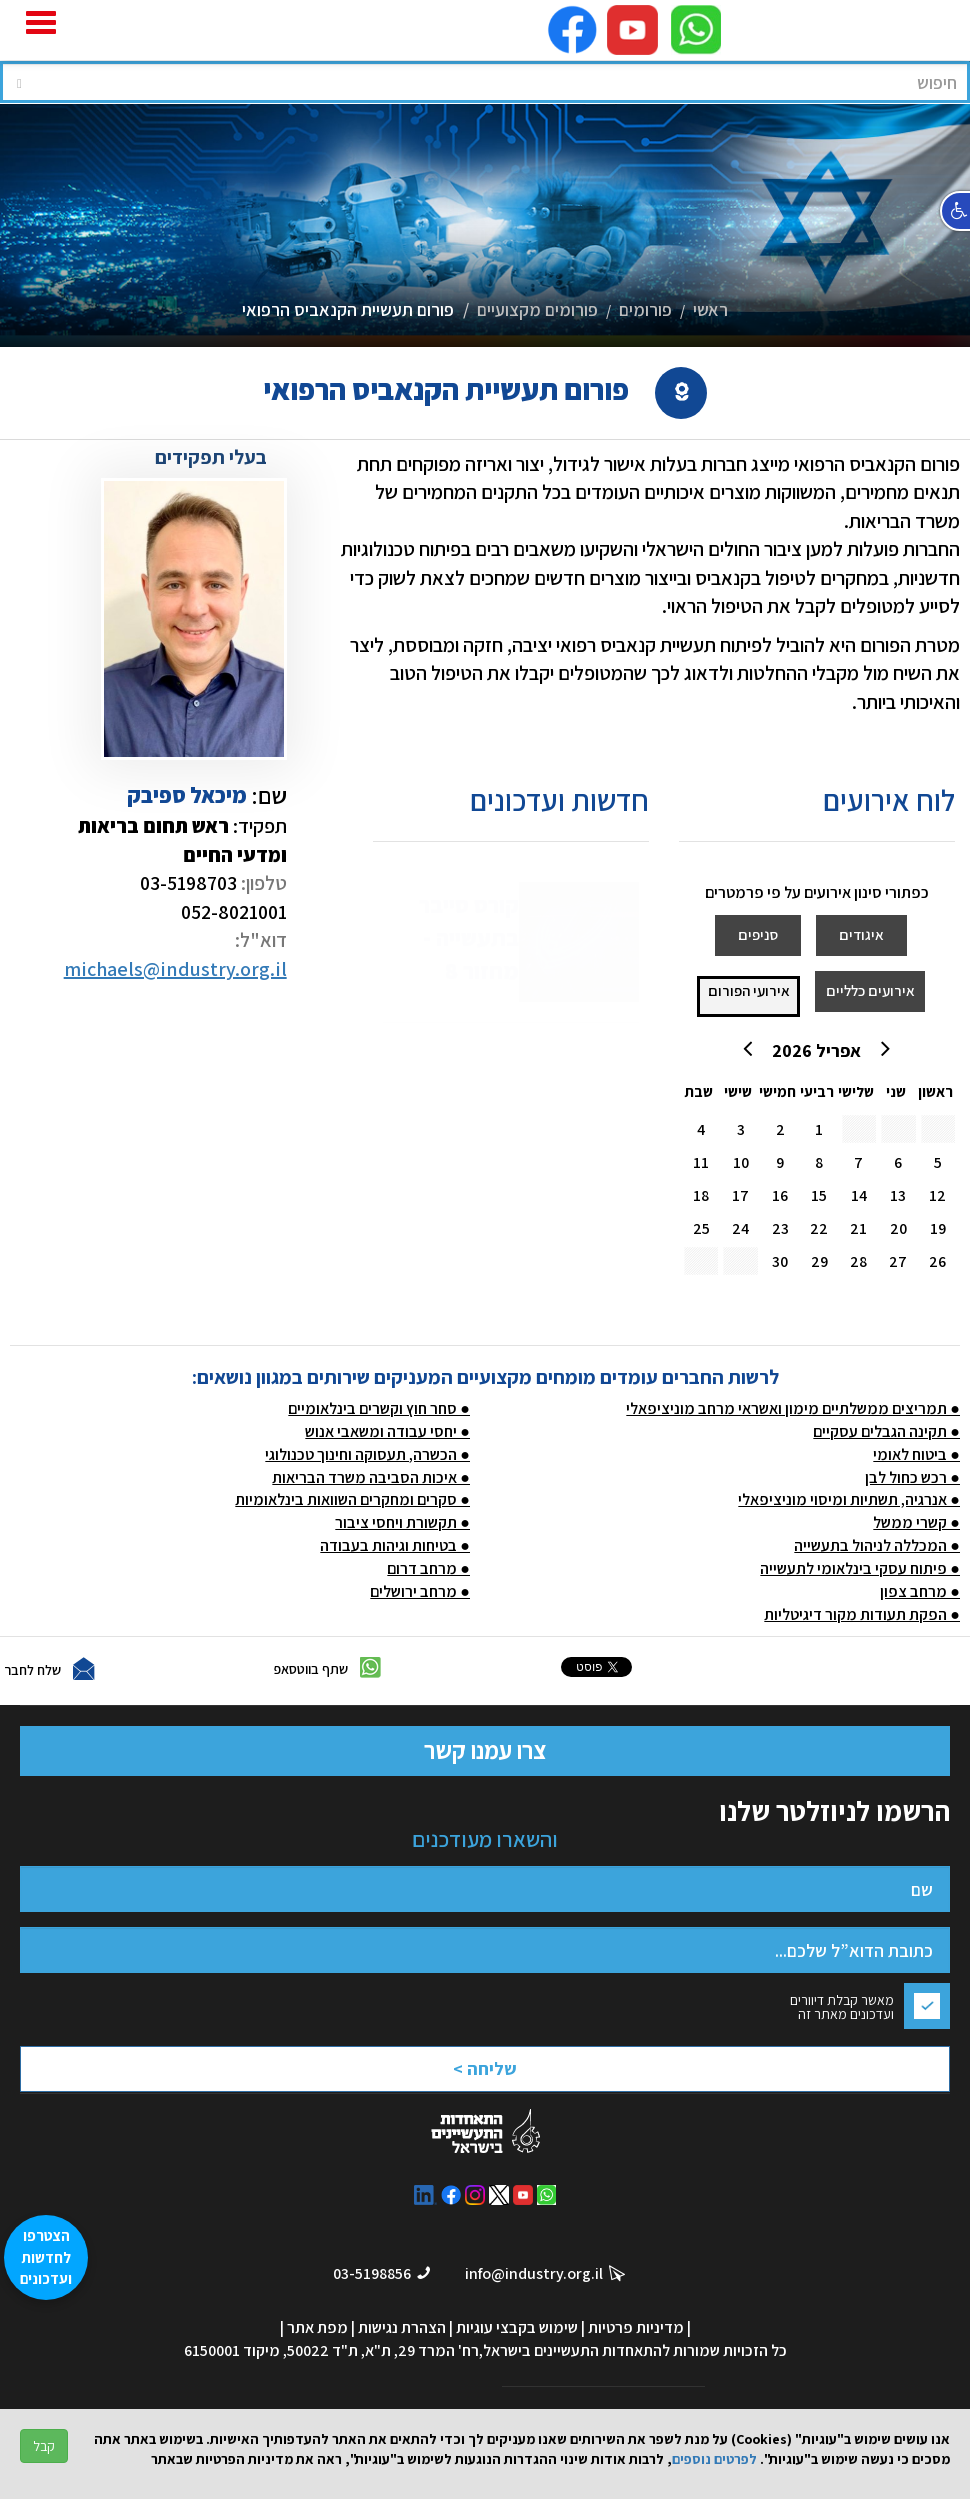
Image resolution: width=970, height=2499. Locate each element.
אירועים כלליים (870, 990)
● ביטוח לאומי (916, 1454)
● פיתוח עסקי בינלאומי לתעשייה (860, 1568)
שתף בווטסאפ (311, 1669)
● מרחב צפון (920, 1591)
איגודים (861, 934)
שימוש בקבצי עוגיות (517, 2327)
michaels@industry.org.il (175, 969)
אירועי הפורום (749, 990)
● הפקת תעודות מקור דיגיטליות (862, 1614)
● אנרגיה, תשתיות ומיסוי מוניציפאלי (849, 1499)
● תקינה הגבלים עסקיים (886, 1431)
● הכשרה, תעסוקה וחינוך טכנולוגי (367, 1454)
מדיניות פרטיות (636, 2327)
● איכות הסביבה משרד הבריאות (371, 1477)
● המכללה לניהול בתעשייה (877, 1545)
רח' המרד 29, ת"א (422, 2350)
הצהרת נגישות (402, 2327)
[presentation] (532, 2056)
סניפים (758, 934)
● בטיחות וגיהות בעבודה (395, 1545)
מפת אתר (317, 2327)
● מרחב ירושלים (420, 1591)
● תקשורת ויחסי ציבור (402, 1522)
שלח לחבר (32, 1670)
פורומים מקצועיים (537, 309)
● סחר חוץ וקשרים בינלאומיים (379, 1408)
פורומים (645, 309)
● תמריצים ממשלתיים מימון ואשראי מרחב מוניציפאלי (793, 1408)
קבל (44, 2446)
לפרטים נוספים (714, 2459)
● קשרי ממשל (916, 1522)
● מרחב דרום (428, 1568)
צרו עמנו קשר (485, 1750)
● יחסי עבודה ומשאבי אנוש (387, 1431)
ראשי (710, 309)
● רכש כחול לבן (912, 1477)
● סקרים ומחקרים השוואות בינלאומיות (352, 1499)
